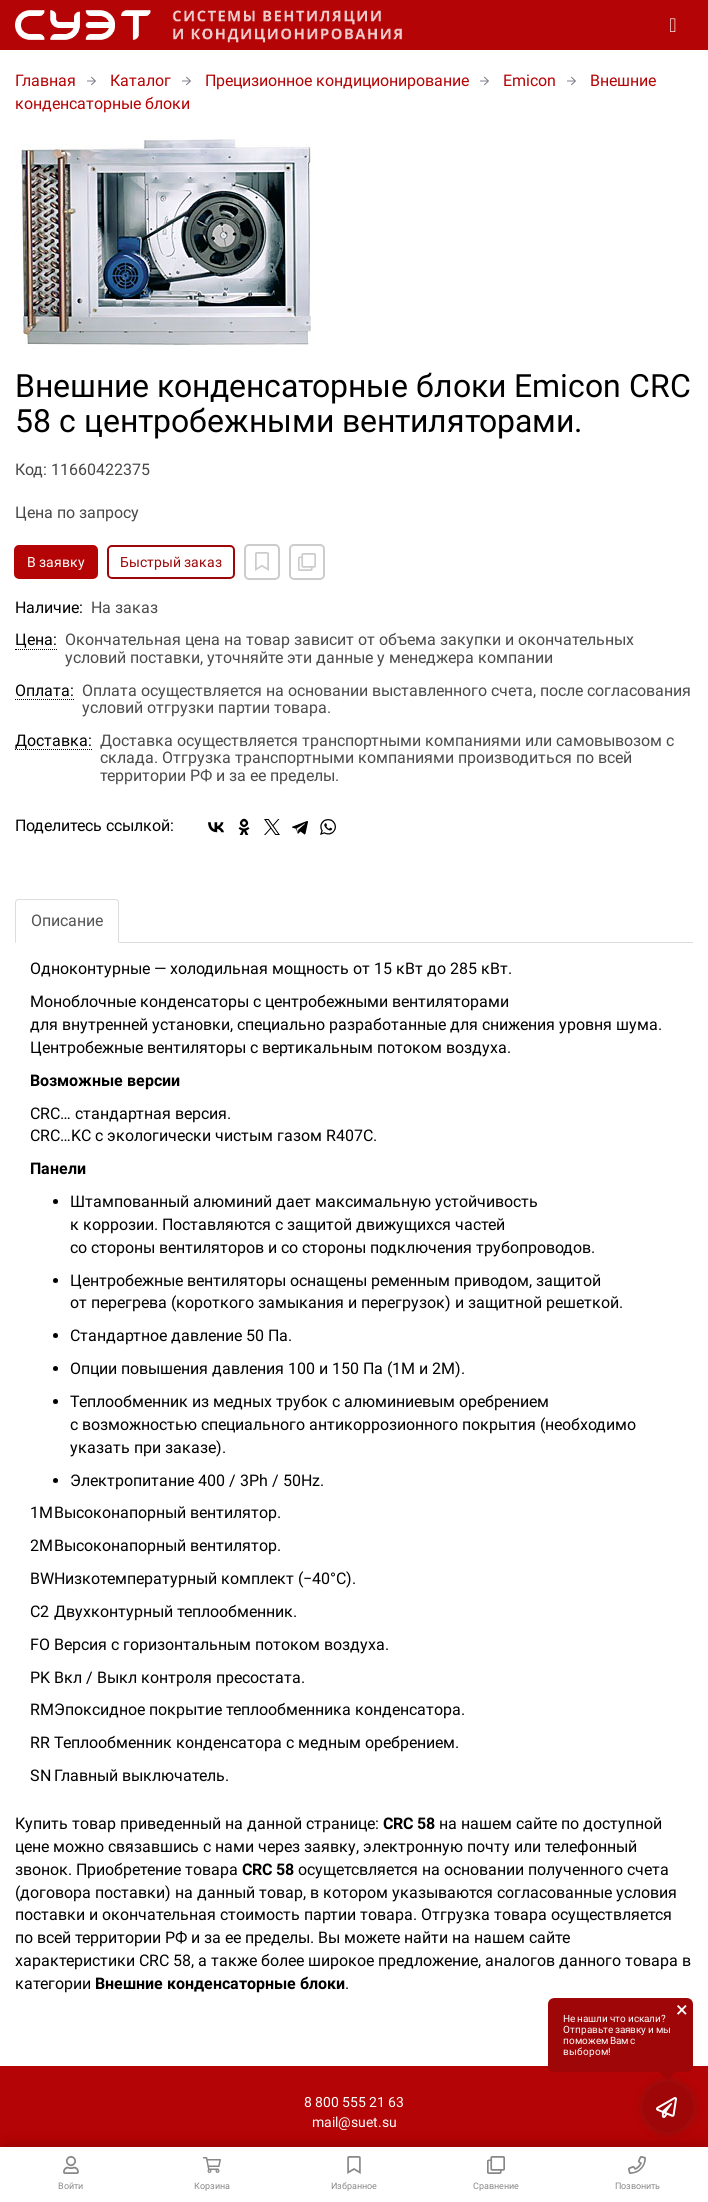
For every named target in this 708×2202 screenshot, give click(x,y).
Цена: (36, 640)
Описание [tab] (67, 920)
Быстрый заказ (171, 562)
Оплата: (44, 691)
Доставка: (53, 741)
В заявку (56, 562)
